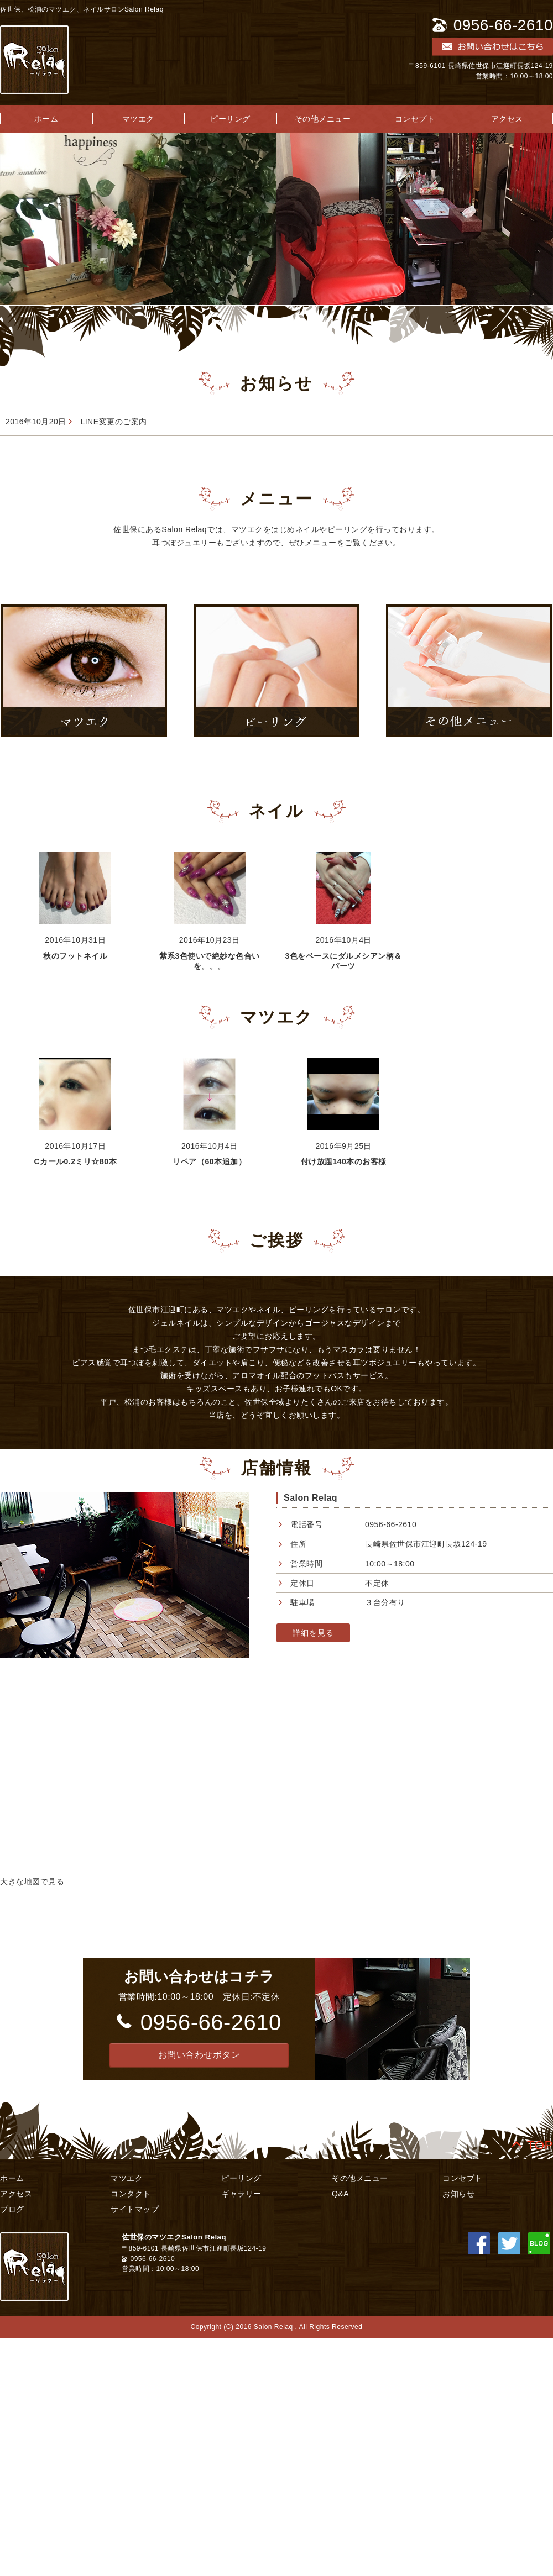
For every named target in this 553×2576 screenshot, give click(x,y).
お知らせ (458, 2193)
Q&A (340, 2193)
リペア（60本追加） (209, 1161)
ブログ (12, 2209)
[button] (199, 2055)
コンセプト (415, 118)
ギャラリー (241, 2193)
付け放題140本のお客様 (344, 1161)
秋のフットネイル (75, 955)
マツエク (138, 118)
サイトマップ (135, 2209)
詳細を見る (313, 1632)
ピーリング (230, 118)
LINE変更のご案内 (113, 421)
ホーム (12, 2178)
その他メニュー (323, 118)
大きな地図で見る (32, 1881)
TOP (540, 2143)
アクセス (16, 2193)
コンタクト (131, 2193)
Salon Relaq (310, 1497)
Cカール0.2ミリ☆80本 (75, 1161)
